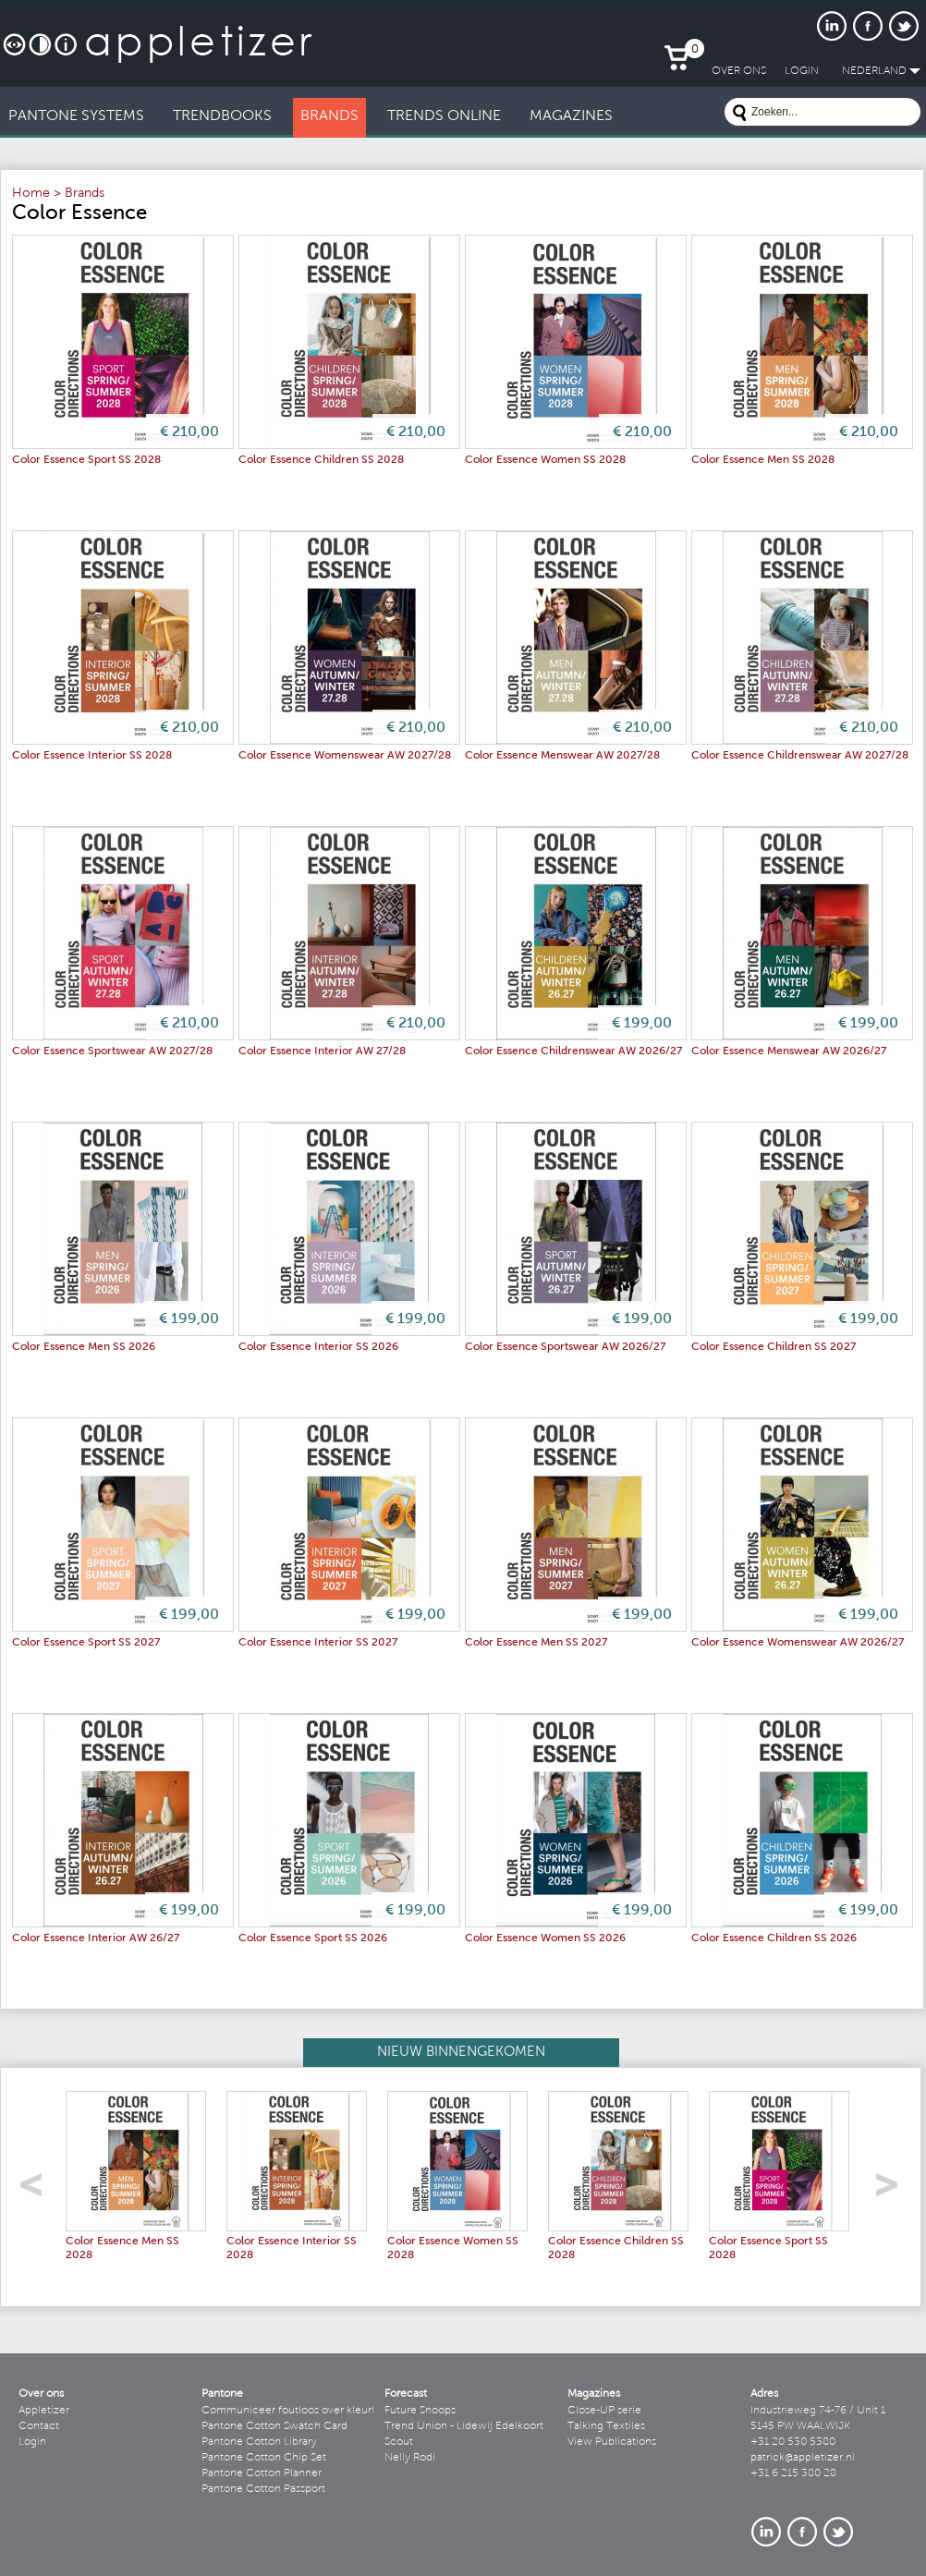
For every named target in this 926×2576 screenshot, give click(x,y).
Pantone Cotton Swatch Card (274, 2426)
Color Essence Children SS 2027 (773, 1347)
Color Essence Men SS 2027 (536, 1642)
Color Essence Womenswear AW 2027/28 (344, 755)
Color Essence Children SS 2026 (774, 1938)
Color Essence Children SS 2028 (321, 460)
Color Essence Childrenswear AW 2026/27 (573, 1051)
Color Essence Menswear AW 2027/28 (562, 755)
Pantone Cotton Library (259, 2442)
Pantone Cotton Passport (263, 2489)
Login (32, 2442)
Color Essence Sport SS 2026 (312, 1938)
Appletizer (43, 2410)
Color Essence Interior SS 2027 (317, 1642)
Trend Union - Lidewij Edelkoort (463, 2426)
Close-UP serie (604, 2410)
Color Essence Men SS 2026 (83, 1347)
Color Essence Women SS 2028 (545, 460)
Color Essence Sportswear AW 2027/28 (112, 1051)
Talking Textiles (606, 2426)
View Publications (611, 2442)
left (37, 2190)
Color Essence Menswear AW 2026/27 (788, 1051)
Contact (38, 2426)
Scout (398, 2442)
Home (31, 194)
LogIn (802, 71)
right (893, 2190)
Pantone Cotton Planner (261, 2473)
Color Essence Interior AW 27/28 (322, 1051)
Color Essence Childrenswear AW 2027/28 (799, 755)
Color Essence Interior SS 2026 (318, 1347)
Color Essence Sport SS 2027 (86, 1642)
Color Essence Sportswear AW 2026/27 (565, 1347)
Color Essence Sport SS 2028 (86, 460)
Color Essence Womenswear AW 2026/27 (797, 1642)
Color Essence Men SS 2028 (763, 460)
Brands (84, 194)
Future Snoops (420, 2410)
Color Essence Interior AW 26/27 (95, 1938)
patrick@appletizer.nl (802, 2457)
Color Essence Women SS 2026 (545, 1938)
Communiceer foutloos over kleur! (288, 2410)
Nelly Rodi (409, 2457)
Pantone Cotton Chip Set (263, 2457)
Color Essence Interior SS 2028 (92, 755)
